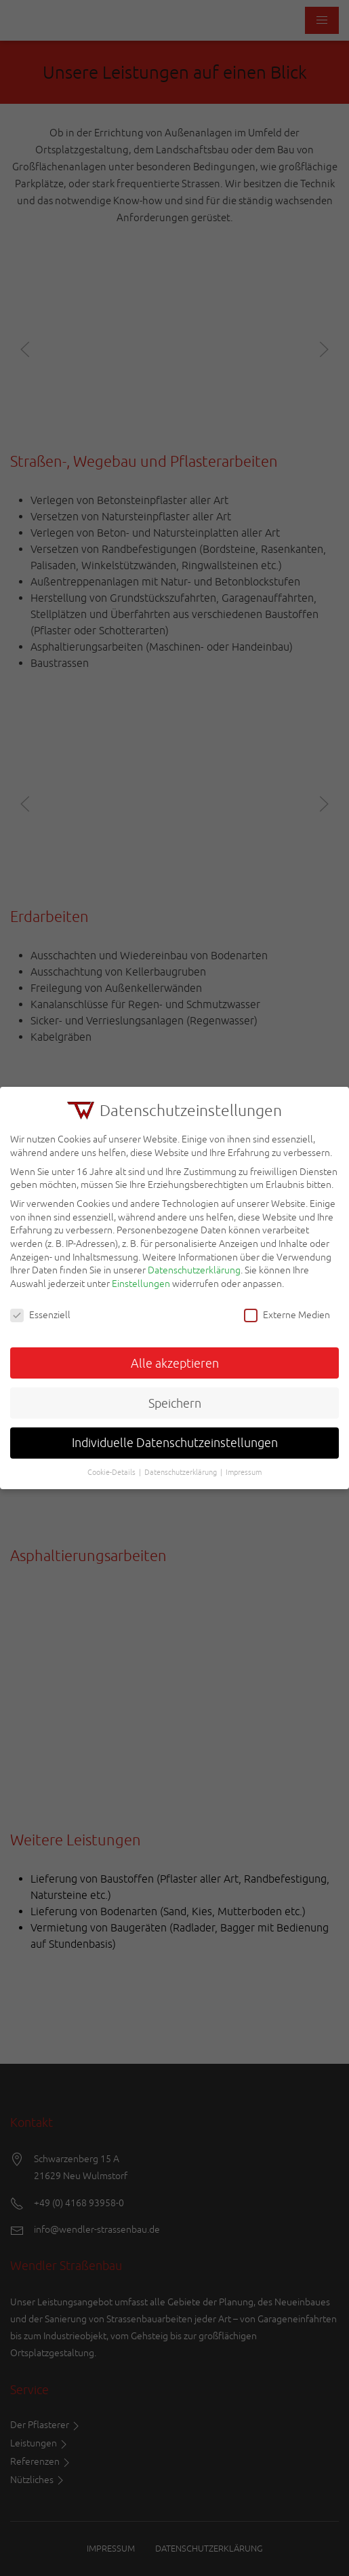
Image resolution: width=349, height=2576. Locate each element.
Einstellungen (141, 1283)
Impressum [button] (244, 1472)
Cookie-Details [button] (111, 1472)
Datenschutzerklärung (194, 1270)
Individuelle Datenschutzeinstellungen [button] (175, 1443)
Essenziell (40, 1315)
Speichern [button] (174, 1403)
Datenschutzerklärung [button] (180, 1472)
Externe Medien (287, 1315)
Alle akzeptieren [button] (175, 1363)
